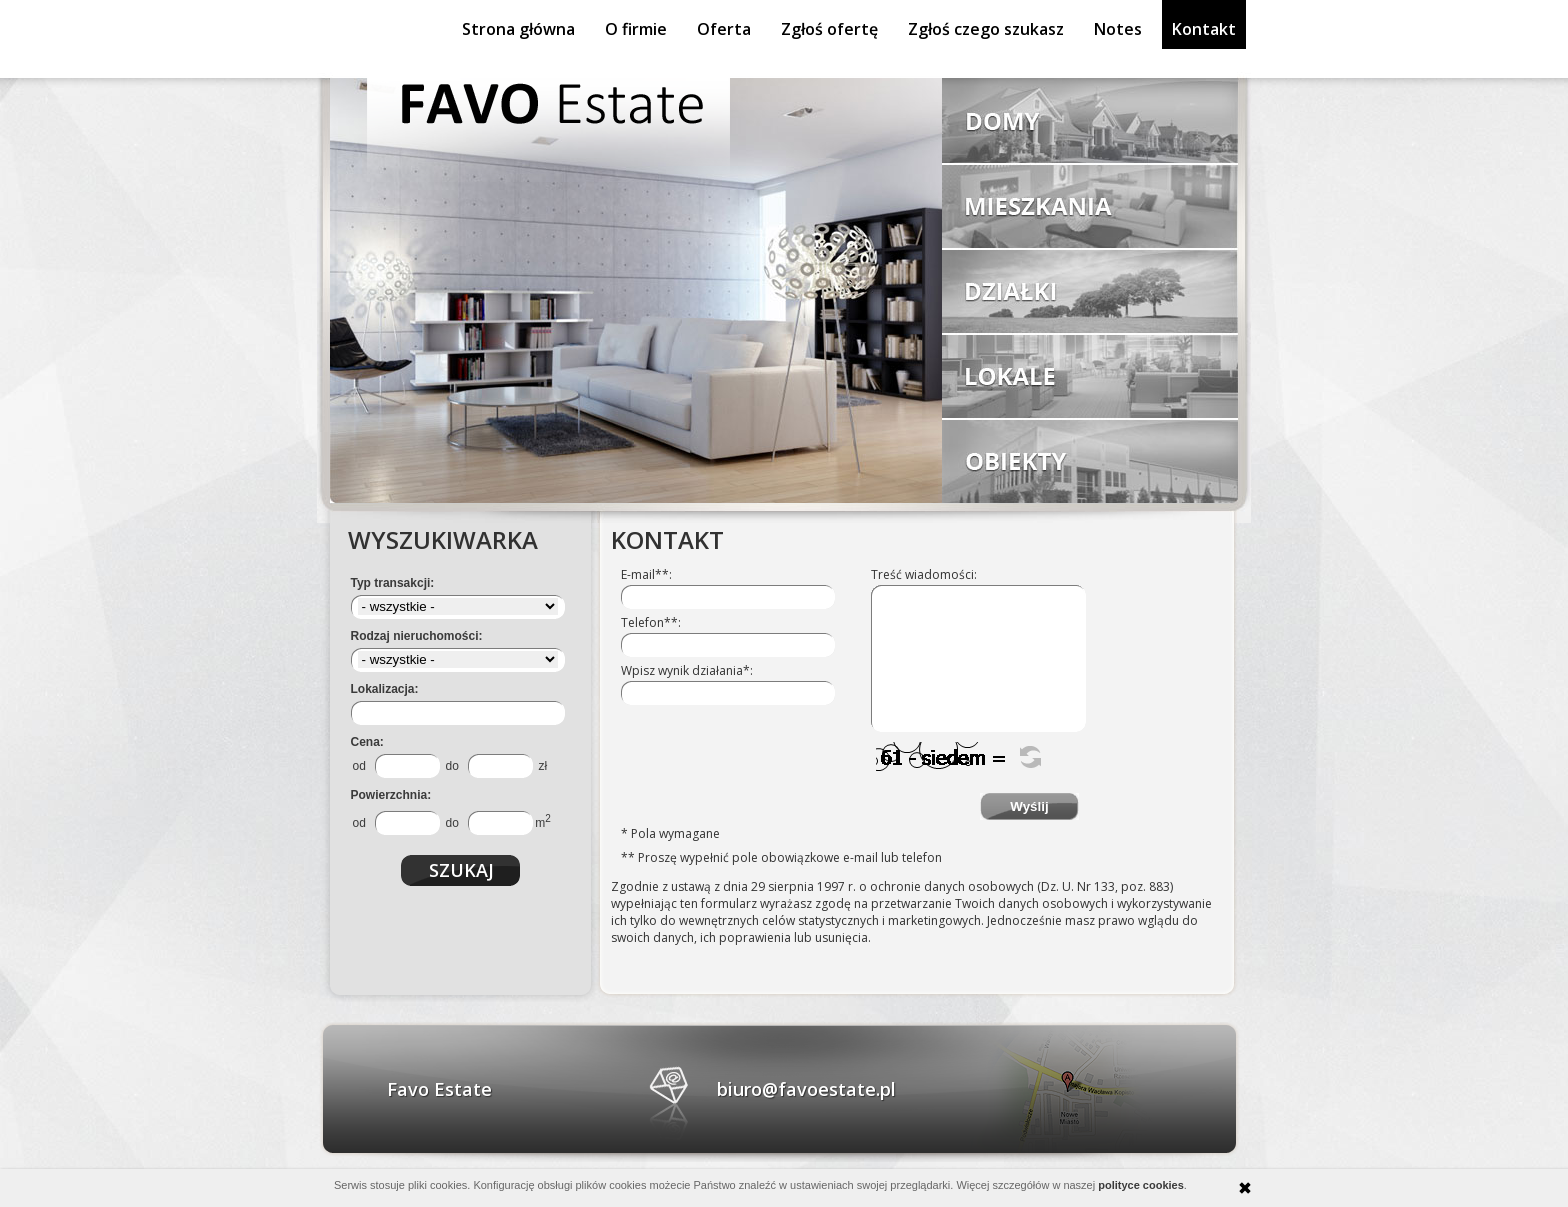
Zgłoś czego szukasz (986, 29)
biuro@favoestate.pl (806, 1089)
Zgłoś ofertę (829, 29)
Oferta (724, 29)
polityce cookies (1141, 1185)
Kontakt (1204, 29)
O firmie (636, 29)
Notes (1118, 29)
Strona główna (518, 29)
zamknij (1245, 1188)
